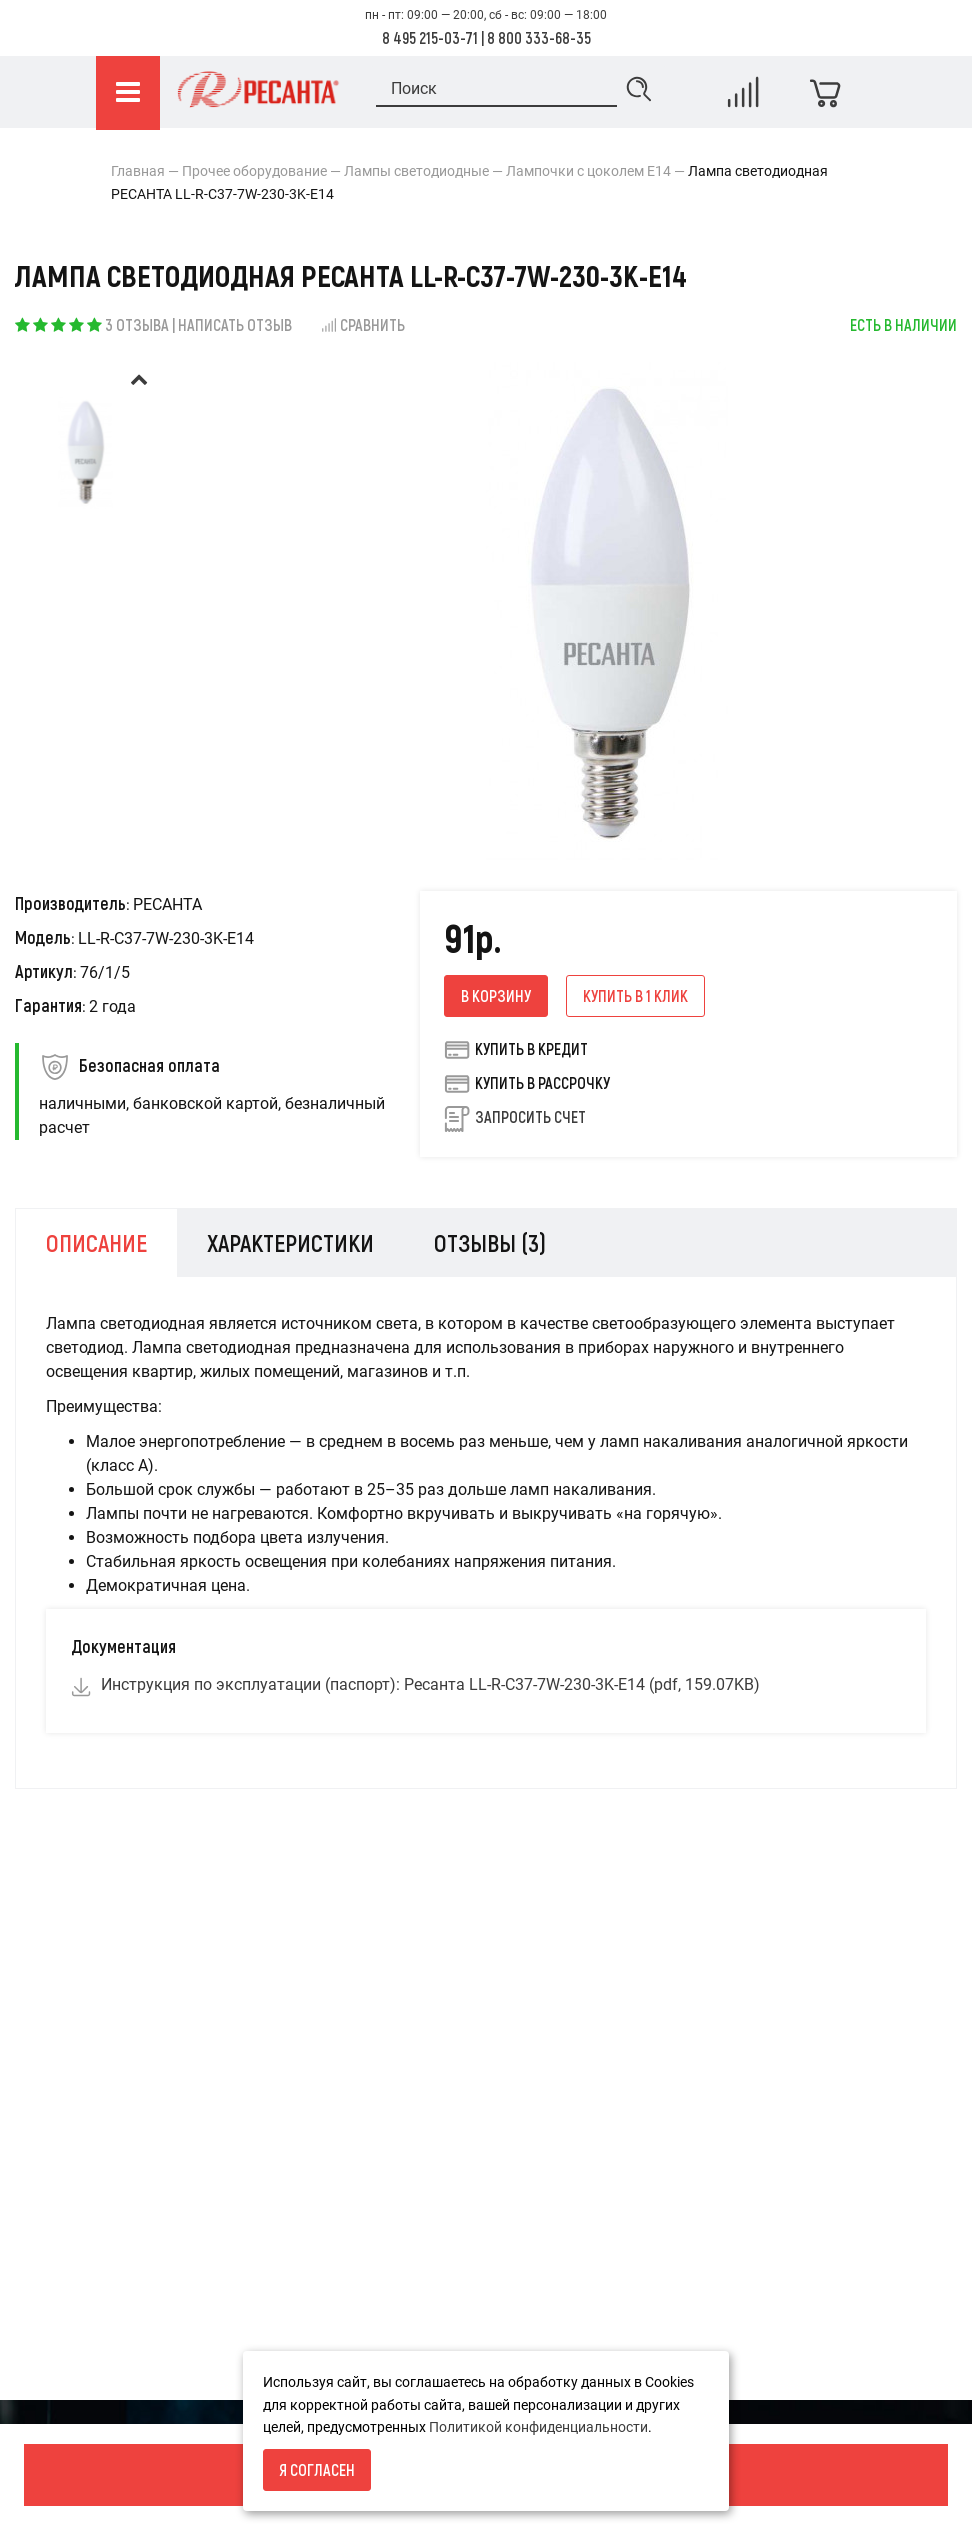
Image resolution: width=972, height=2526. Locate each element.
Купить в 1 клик (635, 995)
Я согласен (317, 2469)
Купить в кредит (516, 1049)
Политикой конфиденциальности (538, 2427)
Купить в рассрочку (527, 1083)
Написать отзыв (235, 324)
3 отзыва (137, 324)
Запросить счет (530, 1116)
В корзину (496, 995)
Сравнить (362, 324)
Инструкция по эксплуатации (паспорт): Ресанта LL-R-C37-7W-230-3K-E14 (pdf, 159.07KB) (430, 1684)
